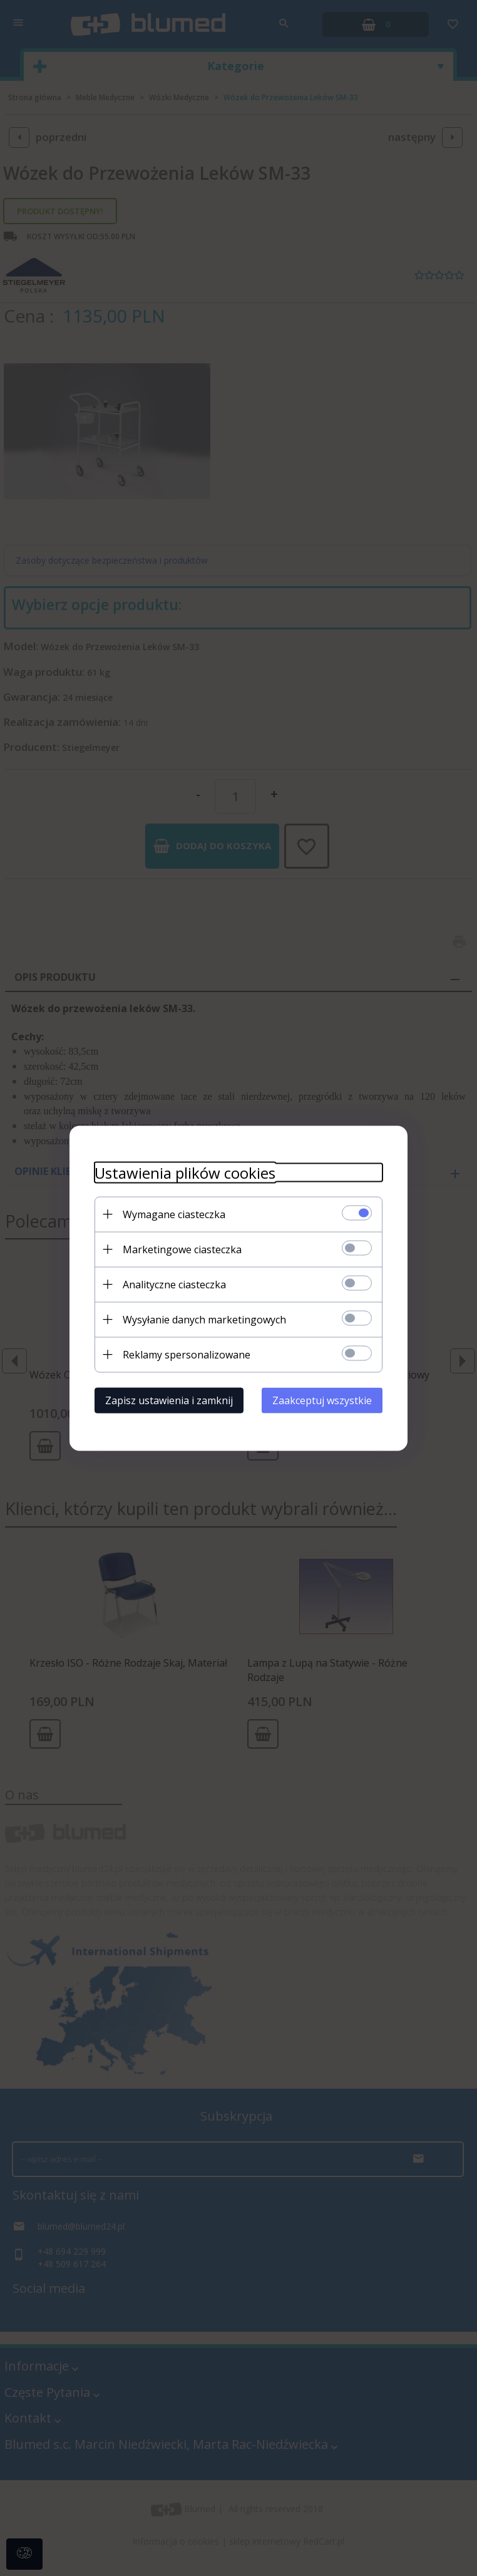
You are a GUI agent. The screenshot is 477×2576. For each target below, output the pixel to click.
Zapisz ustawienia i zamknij (169, 1400)
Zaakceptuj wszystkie (322, 1400)
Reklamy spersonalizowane (186, 1354)
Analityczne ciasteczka (174, 1284)
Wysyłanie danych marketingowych (204, 1319)
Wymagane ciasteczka (174, 1214)
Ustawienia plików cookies (185, 1172)
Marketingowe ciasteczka (182, 1249)
